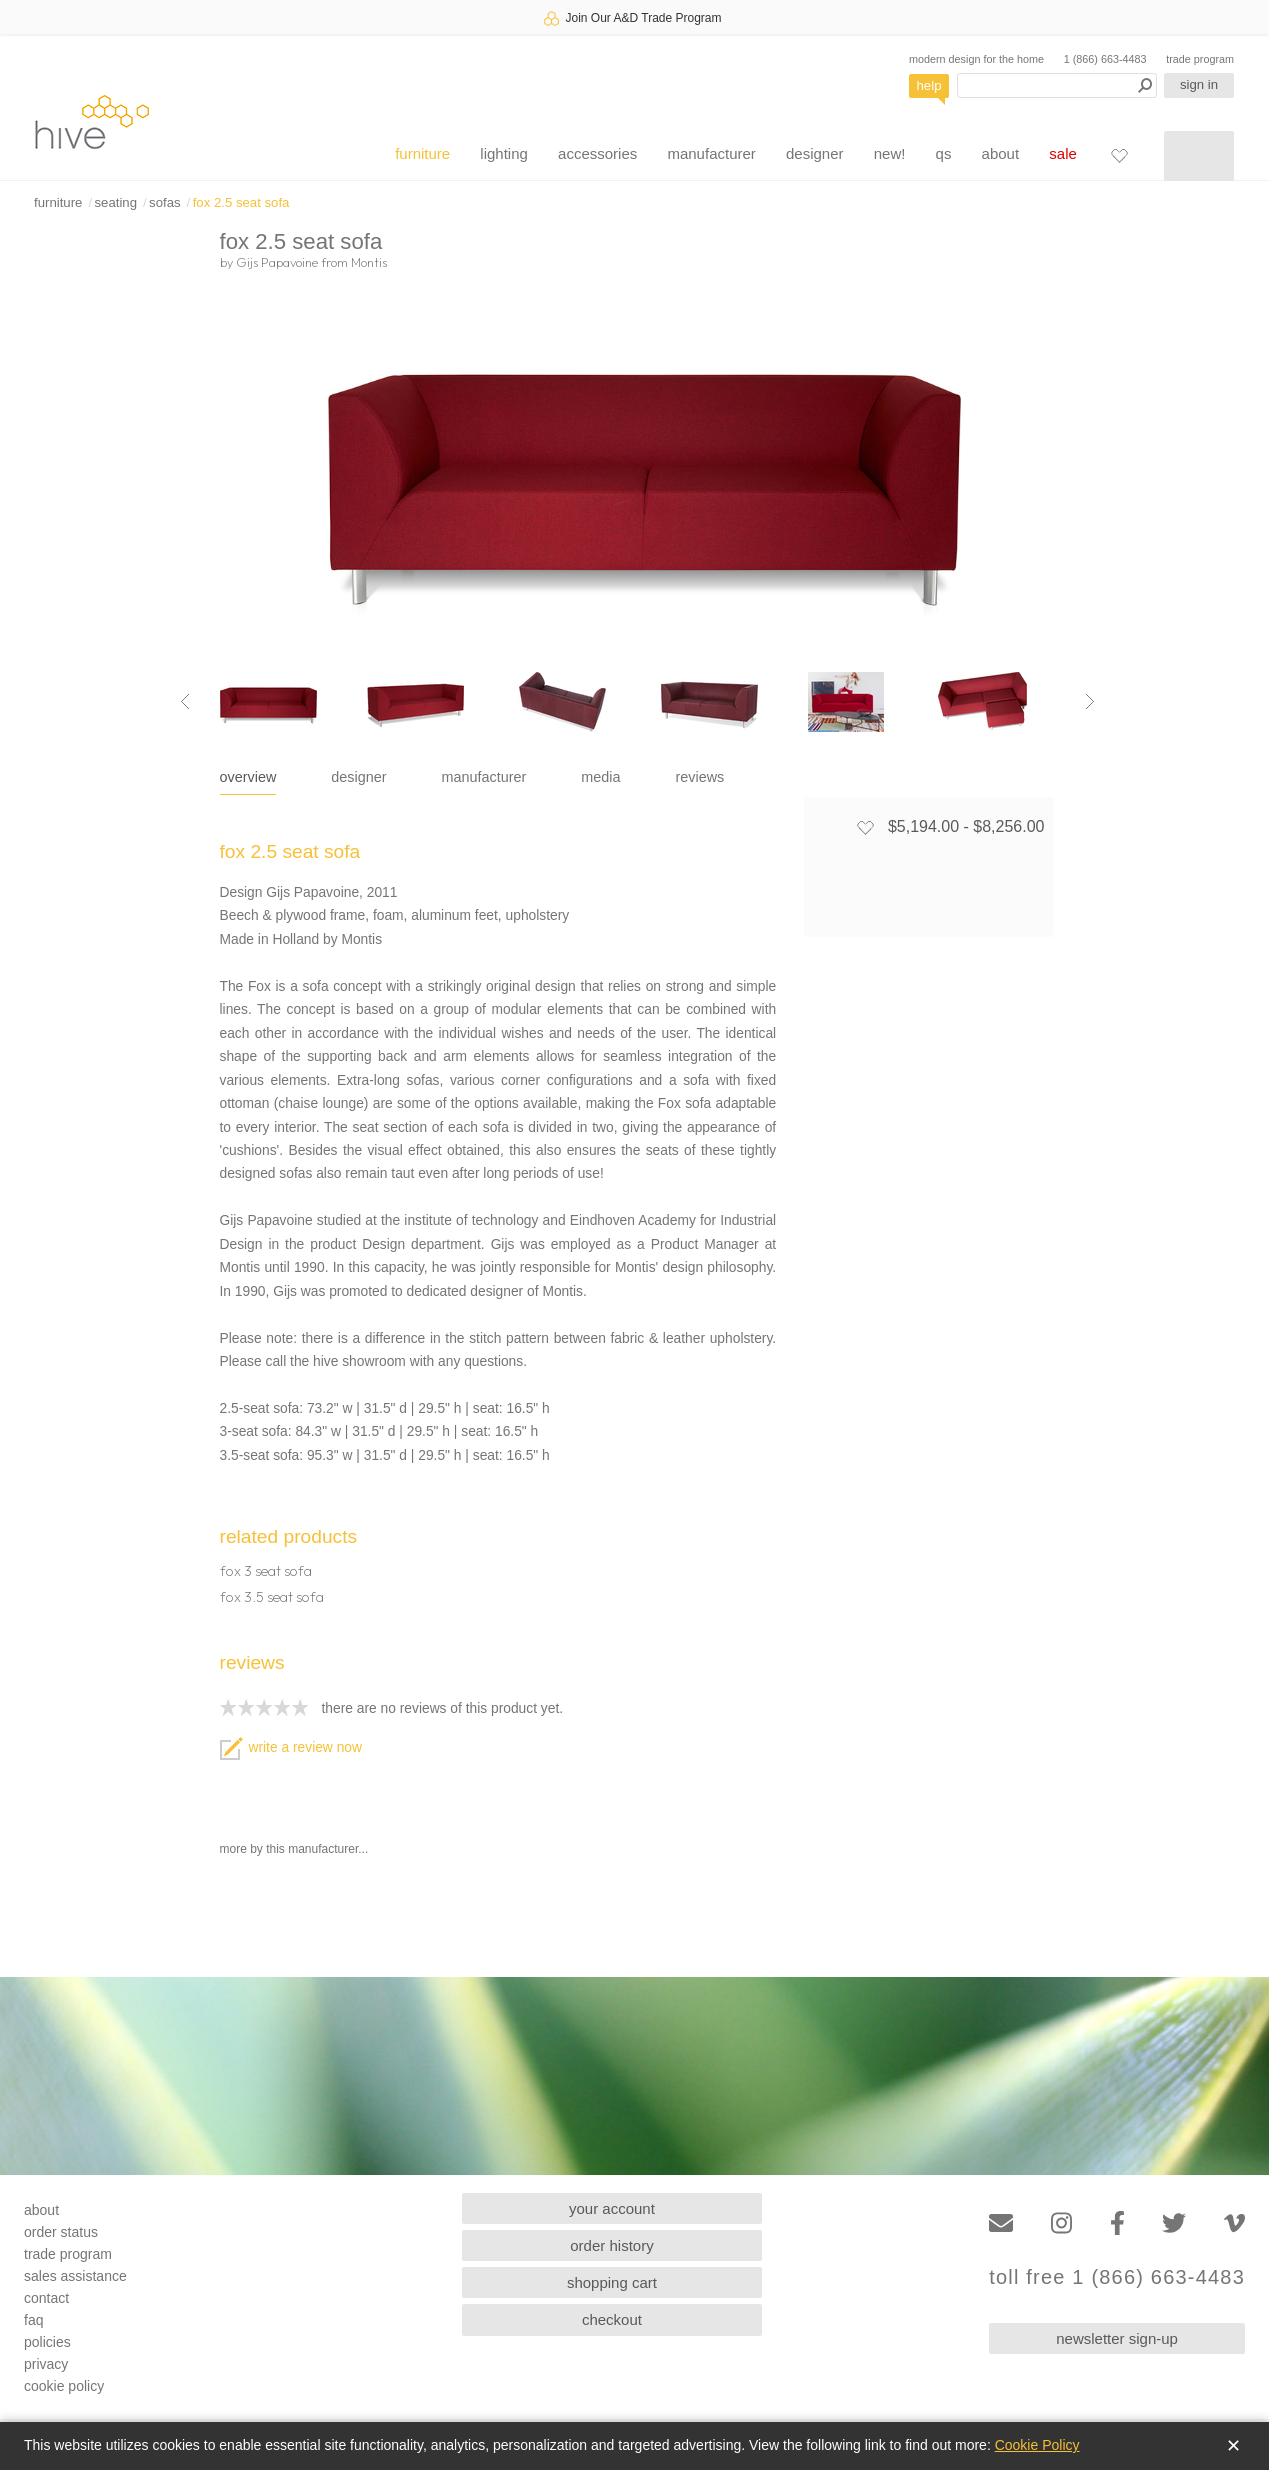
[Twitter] (1174, 2223)
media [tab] (600, 777)
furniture (422, 153)
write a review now (291, 1747)
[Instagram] (1061, 2223)
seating (115, 202)
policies (47, 2342)
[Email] (1001, 2223)
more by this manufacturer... (294, 1849)
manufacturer (711, 153)
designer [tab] (358, 777)
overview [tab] (248, 777)
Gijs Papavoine (277, 262)
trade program (1200, 59)
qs (944, 153)
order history (611, 2245)
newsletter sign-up (1117, 2338)
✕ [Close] (1233, 2446)
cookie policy (64, 2386)
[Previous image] (185, 702)
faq (33, 2320)
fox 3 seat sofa (266, 1571)
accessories (597, 153)
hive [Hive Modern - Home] (92, 121)
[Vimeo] (1234, 2223)
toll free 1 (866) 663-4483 (1117, 2277)
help (929, 85)
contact (46, 2298)
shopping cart (612, 2282)
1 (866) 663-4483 (1105, 59)
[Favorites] (1119, 155)
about (1001, 153)
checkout (612, 2319)
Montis (369, 262)
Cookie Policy (1037, 2445)
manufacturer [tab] (484, 777)
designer (815, 153)
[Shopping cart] (1199, 156)
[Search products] (1057, 85)
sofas (165, 202)
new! (890, 153)
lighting (504, 153)
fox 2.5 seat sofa (241, 202)
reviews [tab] (700, 777)
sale (1063, 153)
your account (612, 2208)
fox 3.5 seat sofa (272, 1597)
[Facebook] (1117, 2223)
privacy (46, 2364)
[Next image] (1090, 702)
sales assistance (75, 2276)
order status (61, 2232)
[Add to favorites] (865, 827)
